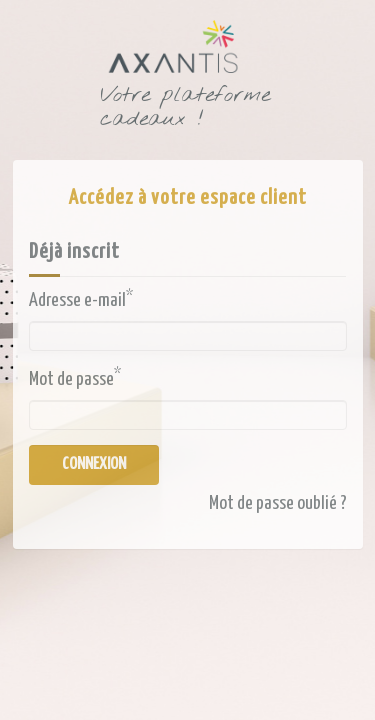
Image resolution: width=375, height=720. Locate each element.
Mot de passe (75, 377)
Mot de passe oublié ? (278, 503)
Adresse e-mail (81, 299)
